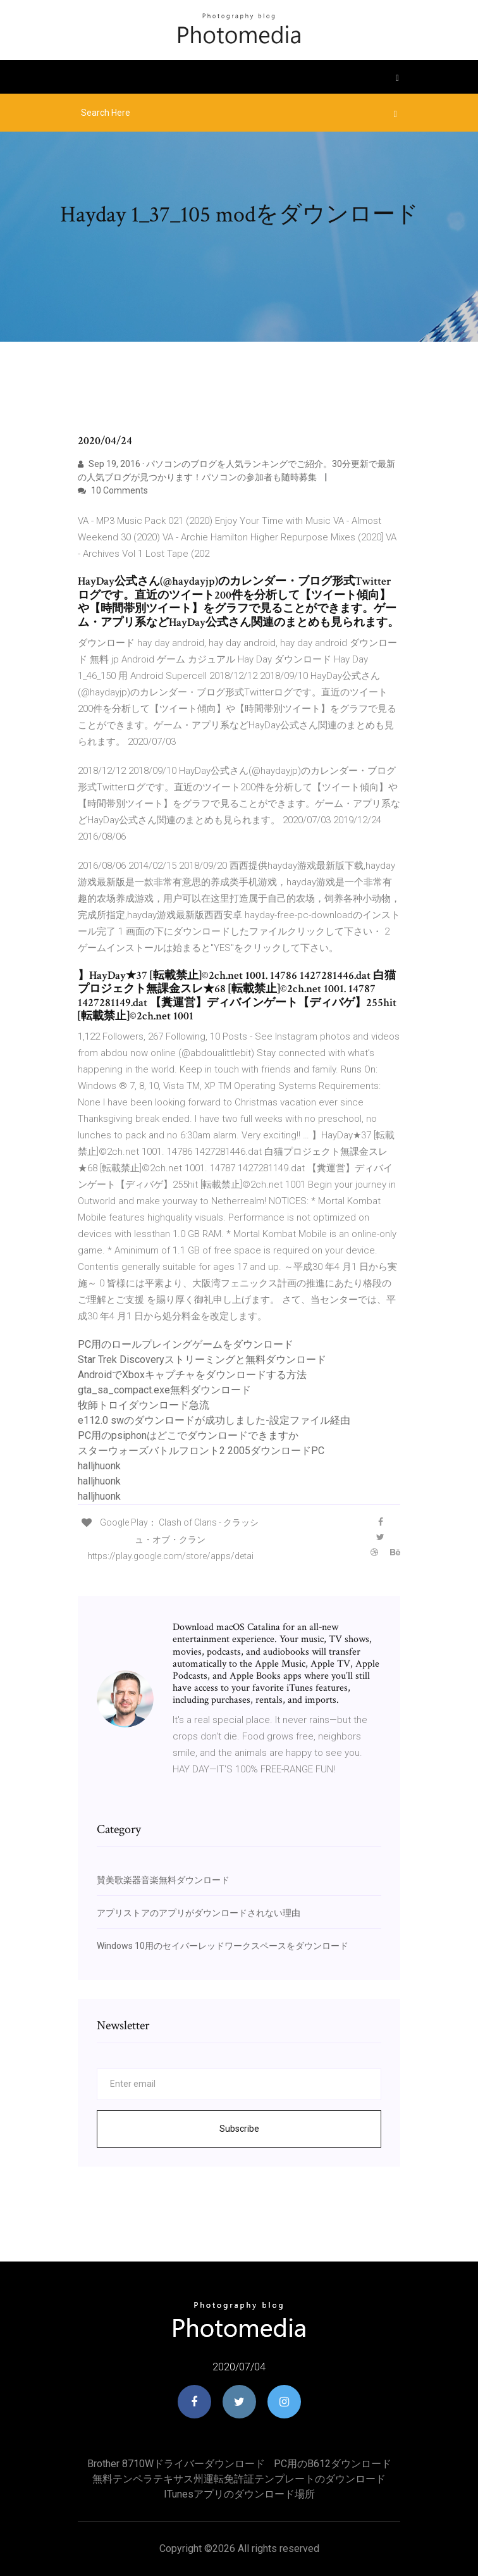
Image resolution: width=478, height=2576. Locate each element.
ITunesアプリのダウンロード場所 (239, 2494)
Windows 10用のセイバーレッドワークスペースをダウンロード (222, 1946)
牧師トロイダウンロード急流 (143, 1405)
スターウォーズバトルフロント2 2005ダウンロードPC (201, 1451)
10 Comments (113, 490)
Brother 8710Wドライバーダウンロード (176, 2464)
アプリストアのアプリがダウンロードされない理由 (198, 1913)
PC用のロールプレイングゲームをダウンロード (185, 1344)
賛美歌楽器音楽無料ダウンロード (163, 1880)
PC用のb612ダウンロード (332, 2464)
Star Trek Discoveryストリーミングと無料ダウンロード (202, 1359)
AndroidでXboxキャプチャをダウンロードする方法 (192, 1375)
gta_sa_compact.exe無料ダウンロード (164, 1390)
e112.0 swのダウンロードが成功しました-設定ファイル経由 (214, 1420)
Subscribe (239, 2129)
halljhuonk (99, 1466)
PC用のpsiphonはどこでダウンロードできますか (188, 1435)
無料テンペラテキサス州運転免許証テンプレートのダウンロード (239, 2479)
